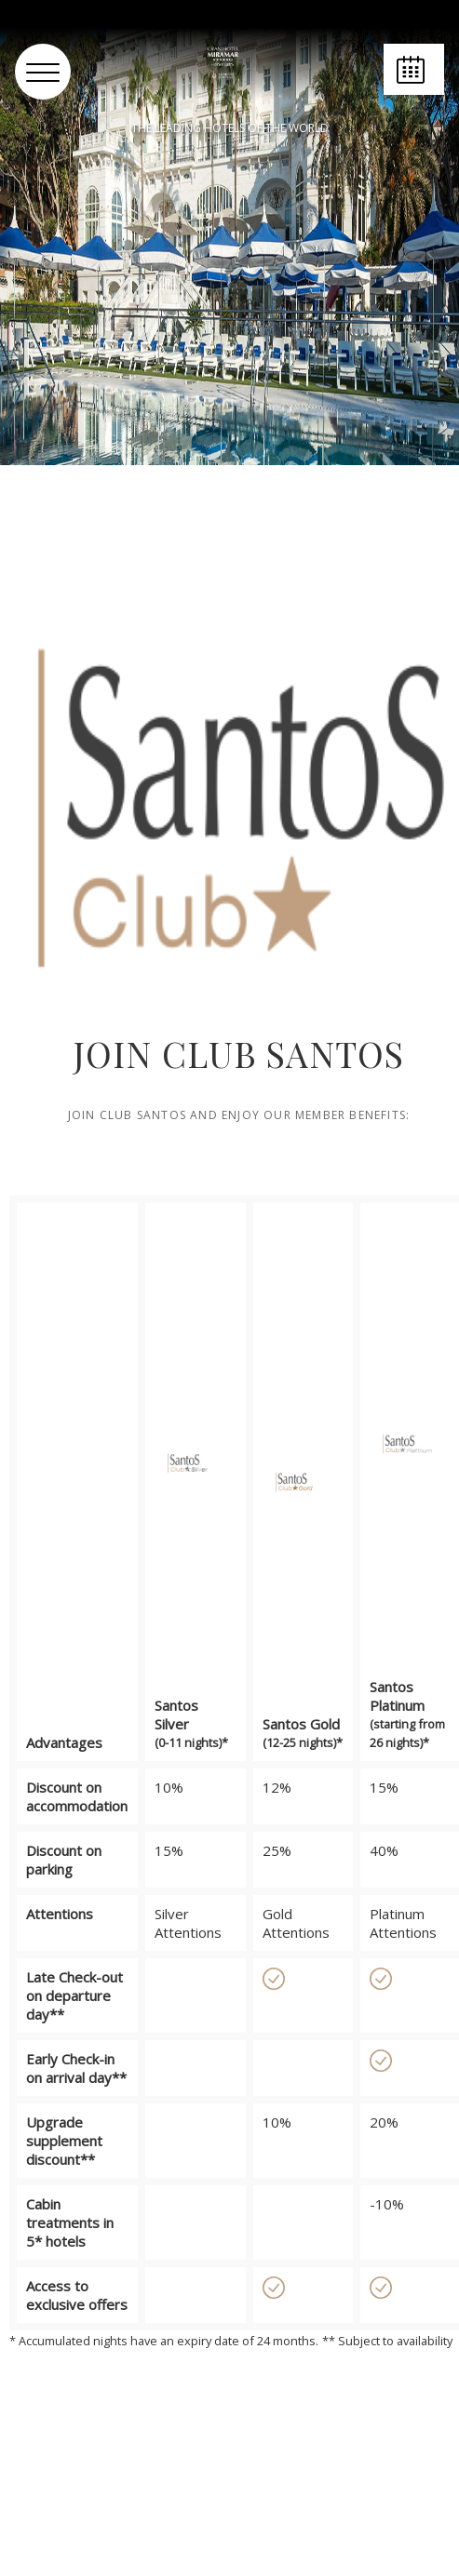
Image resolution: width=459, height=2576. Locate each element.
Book (413, 94)
